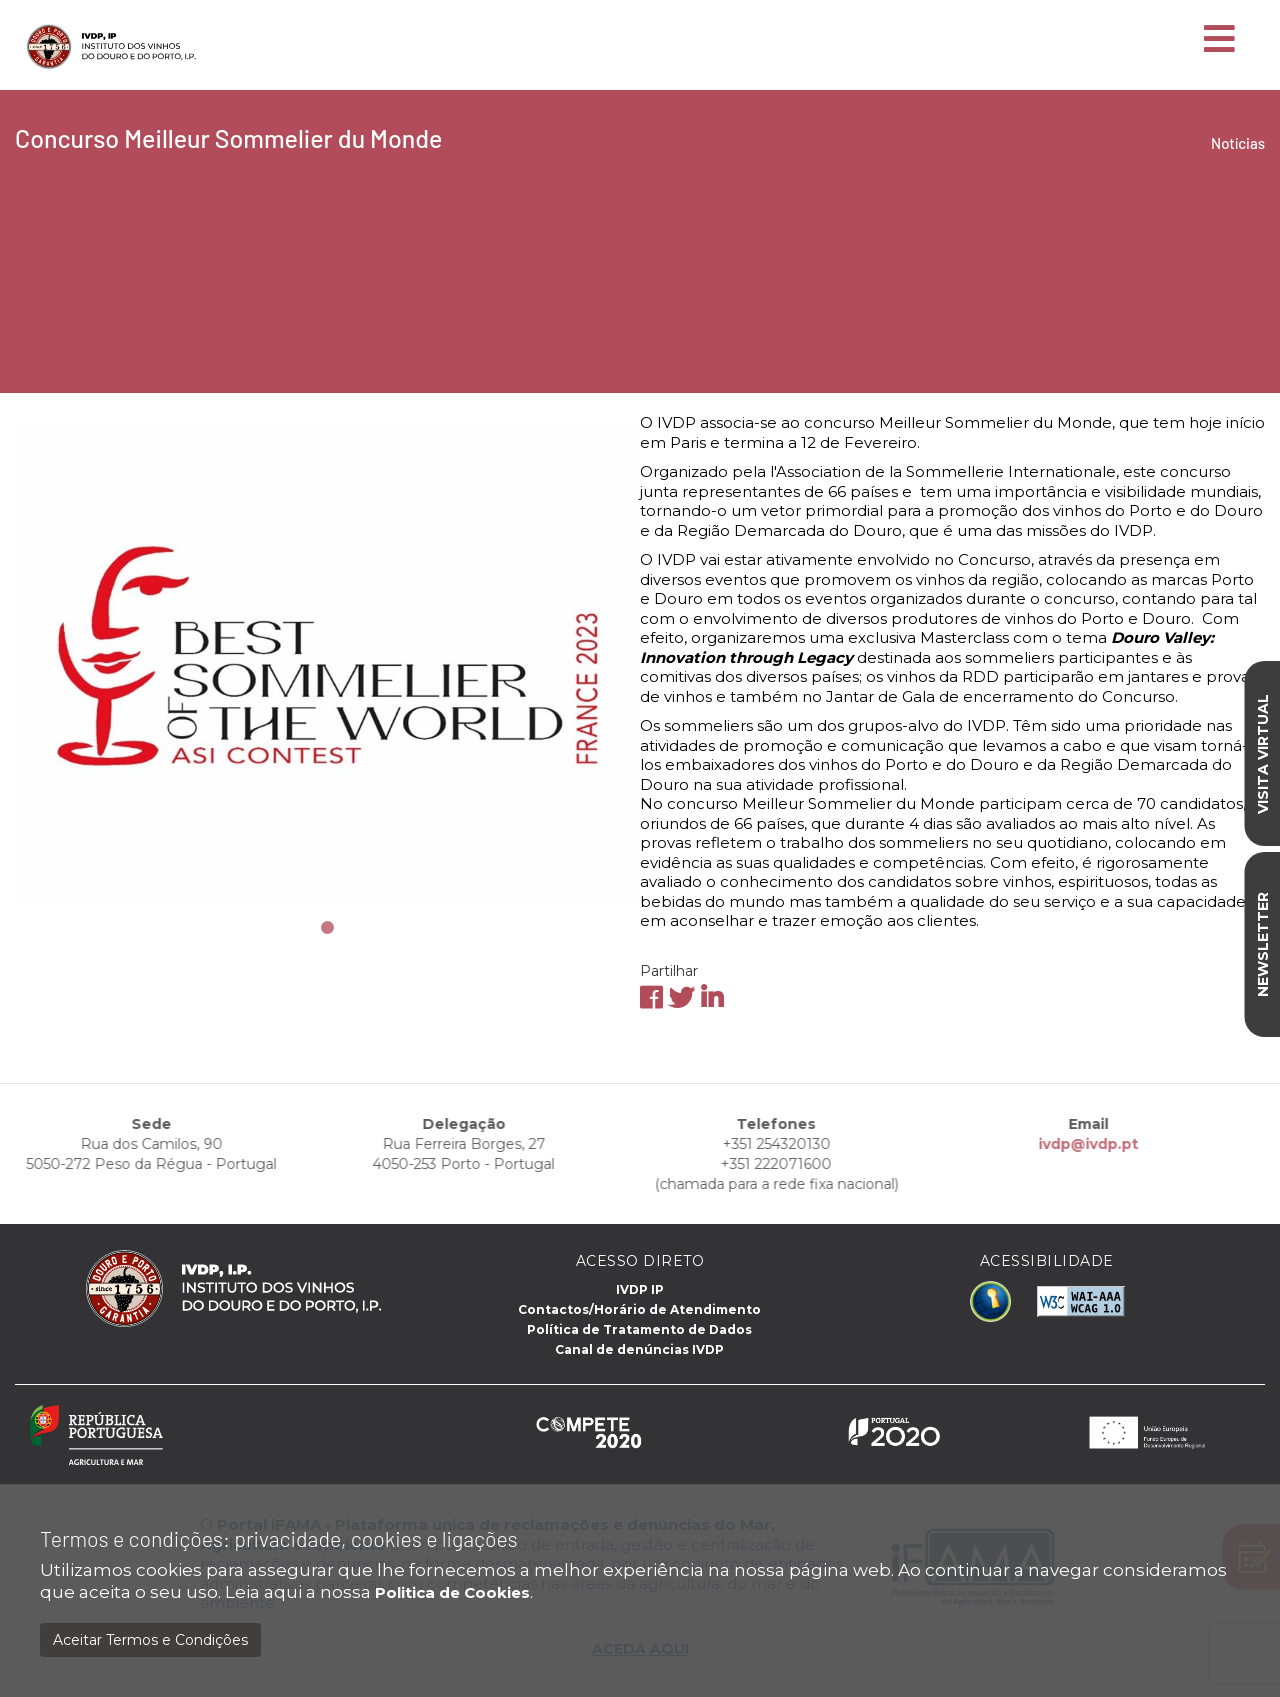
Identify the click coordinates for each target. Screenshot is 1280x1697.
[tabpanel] (327, 663)
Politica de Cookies (452, 1592)
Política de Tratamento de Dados (639, 1329)
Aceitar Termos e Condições (150, 1640)
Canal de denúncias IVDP (639, 1349)
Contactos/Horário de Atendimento (639, 1309)
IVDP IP (640, 1289)
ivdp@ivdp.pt (1035, 1144)
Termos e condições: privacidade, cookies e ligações (279, 1538)
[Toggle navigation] (1219, 40)
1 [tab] (328, 928)
